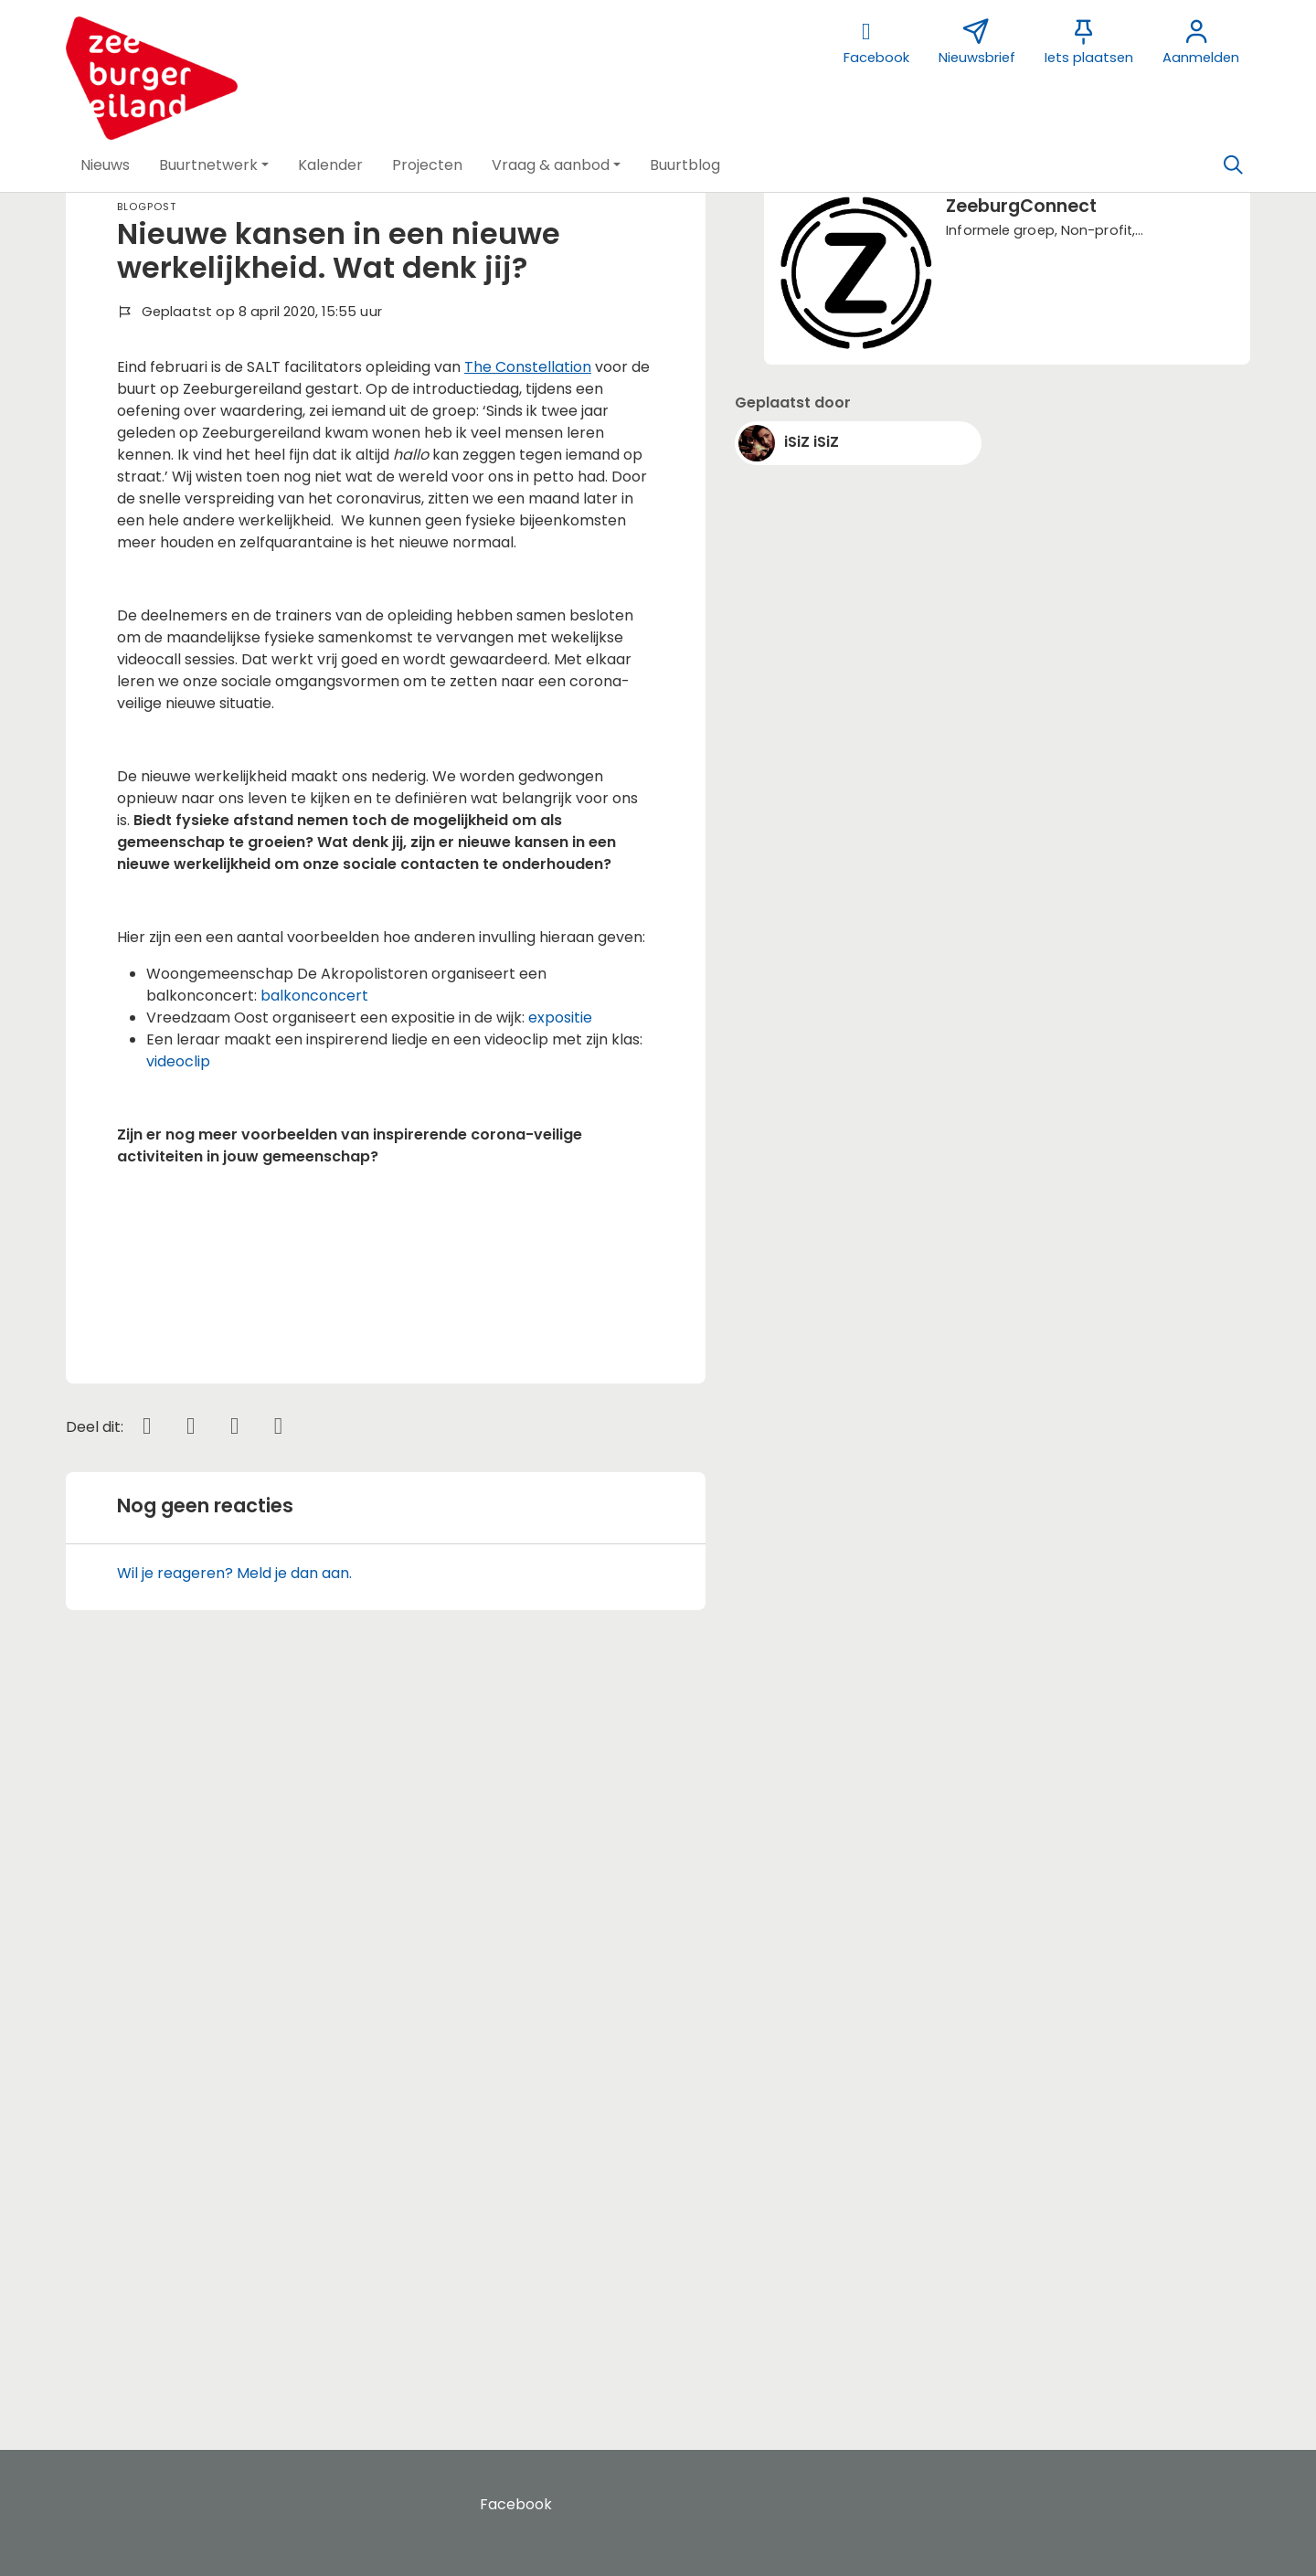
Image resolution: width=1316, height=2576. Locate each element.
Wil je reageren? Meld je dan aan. (234, 2309)
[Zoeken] (1232, 165)
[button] (105, 165)
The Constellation (527, 366)
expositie (560, 1017)
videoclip (178, 1061)
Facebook (516, 2504)
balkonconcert (314, 995)
